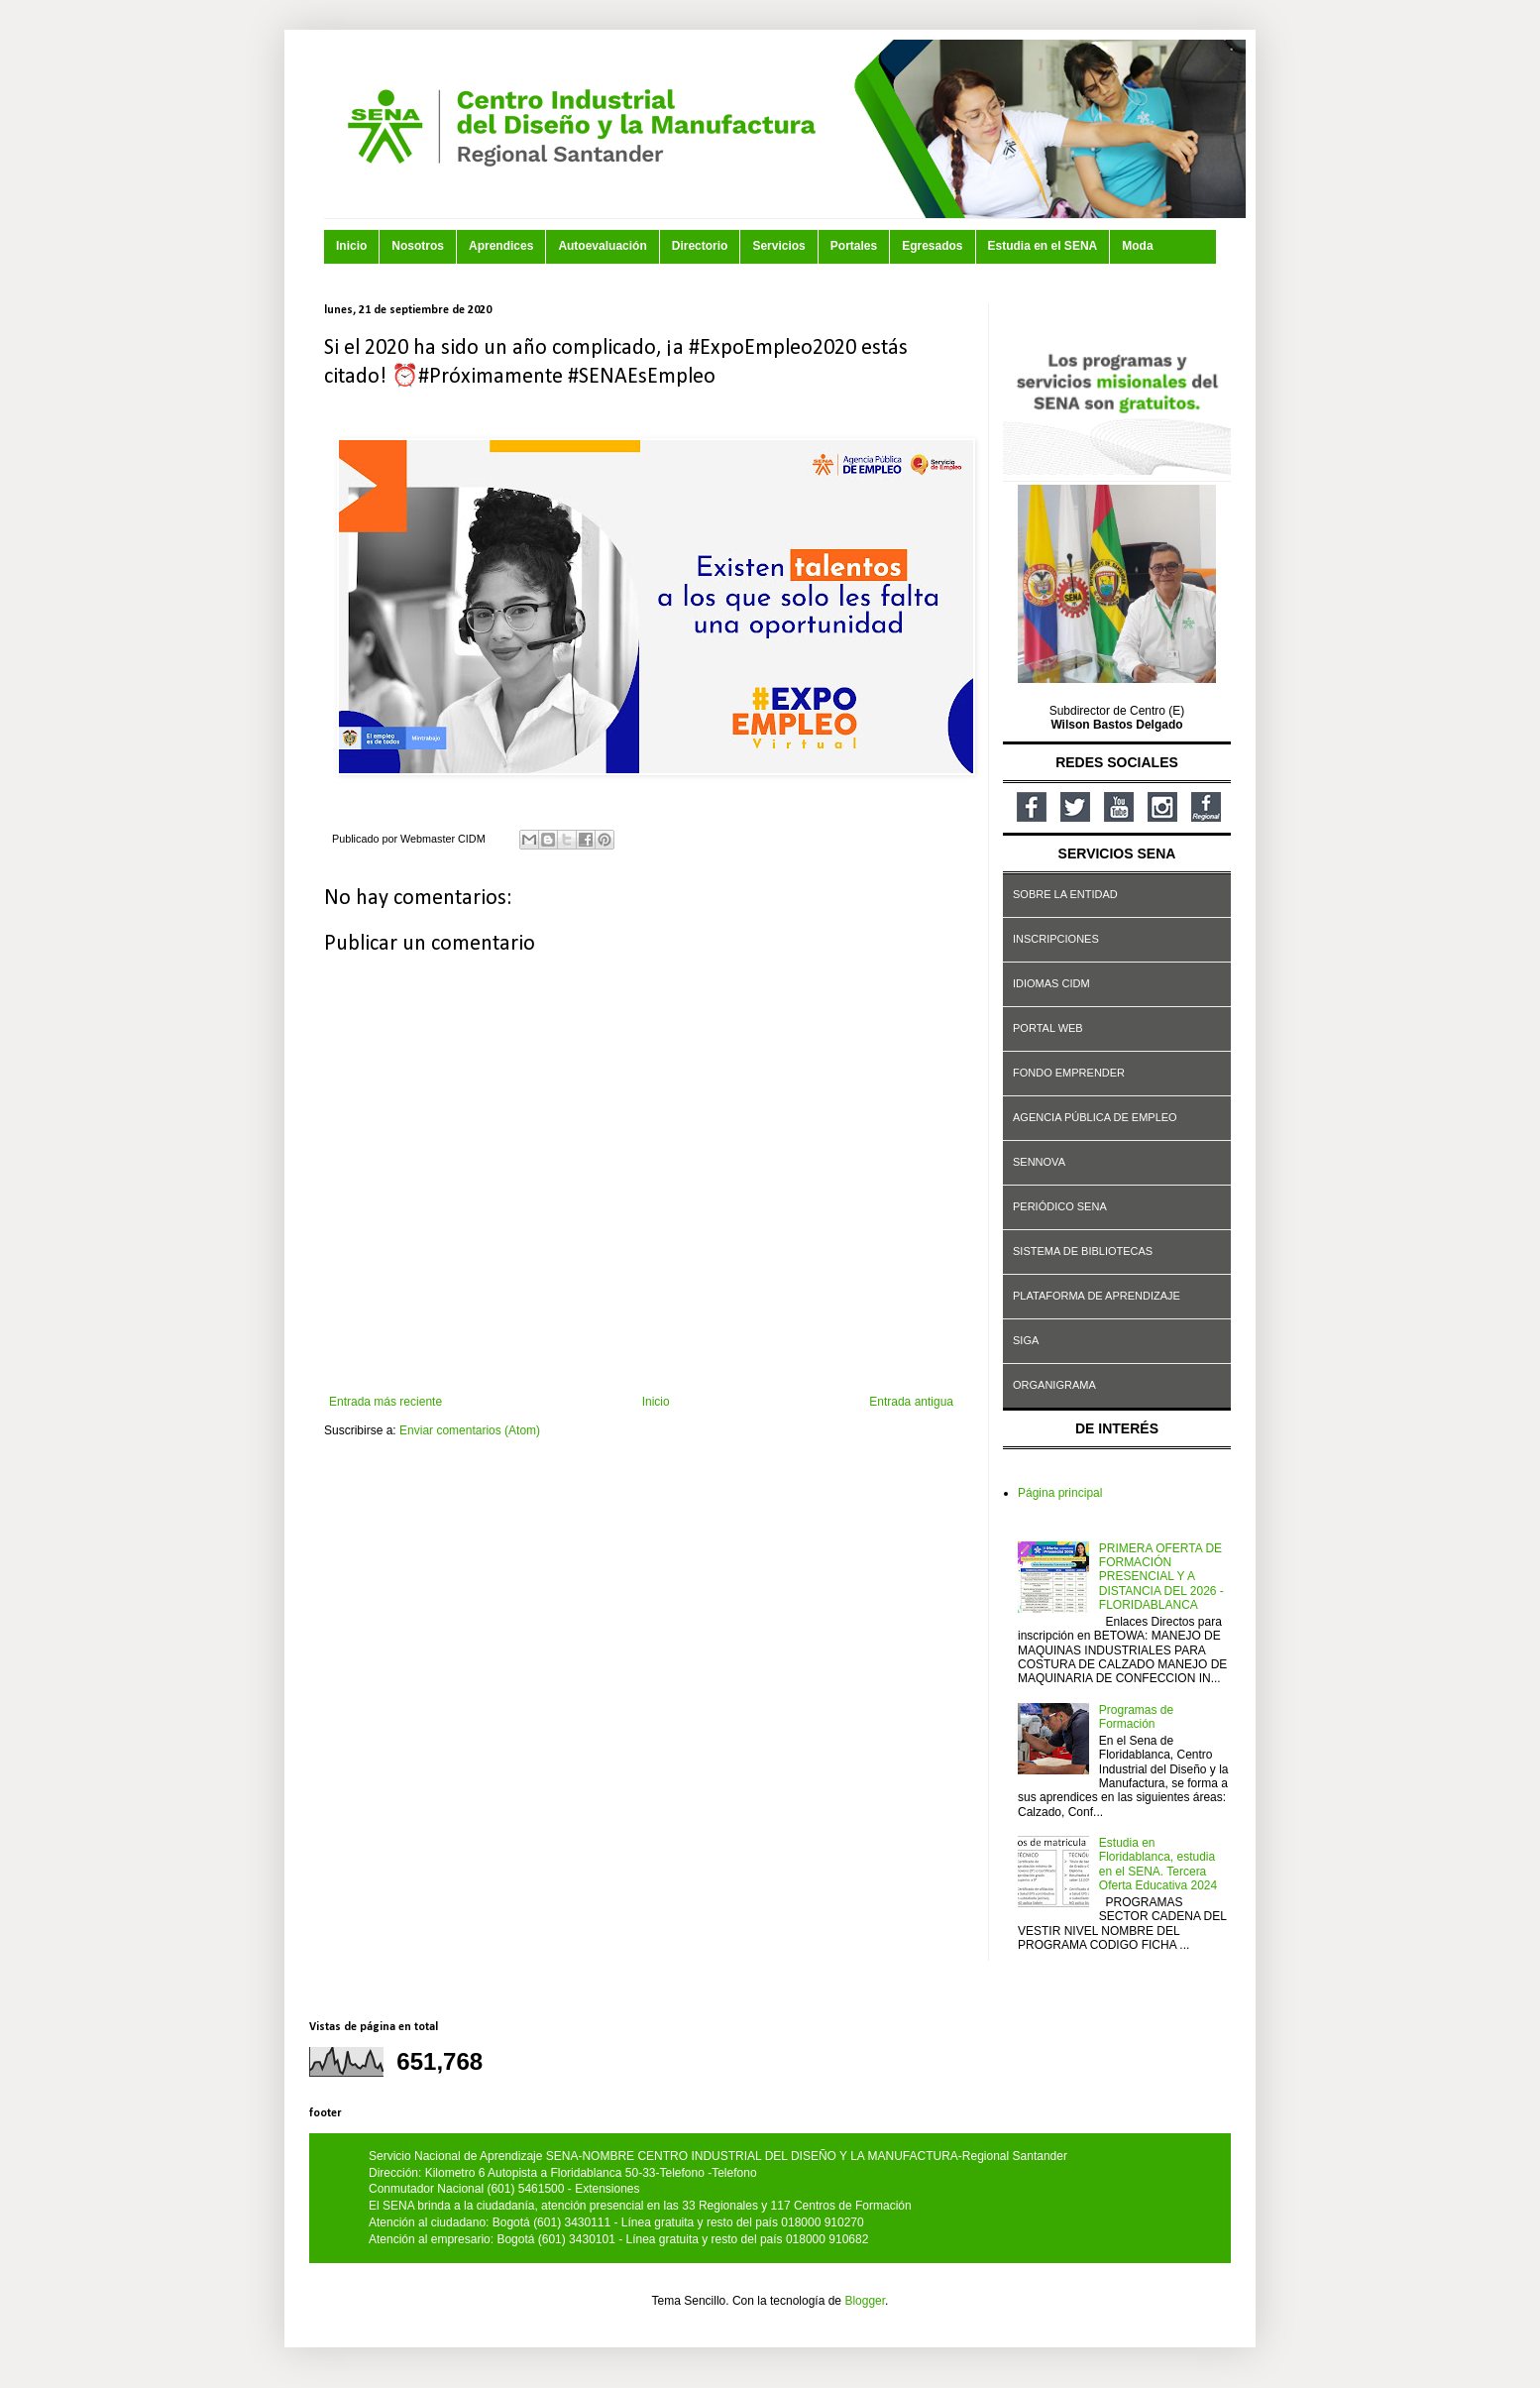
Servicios (778, 246)
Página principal (1060, 1493)
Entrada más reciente (385, 1402)
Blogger (864, 2301)
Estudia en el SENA (1043, 246)
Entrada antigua (911, 1402)
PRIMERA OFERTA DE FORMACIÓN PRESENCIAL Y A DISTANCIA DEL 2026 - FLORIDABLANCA (1161, 1577)
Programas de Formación (1136, 1717)
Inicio (351, 246)
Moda (1137, 246)
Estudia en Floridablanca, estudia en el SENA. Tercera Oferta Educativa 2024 (1158, 1864)
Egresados (932, 246)
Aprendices (501, 246)
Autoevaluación (602, 246)
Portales (853, 246)
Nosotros (417, 246)
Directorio (700, 246)
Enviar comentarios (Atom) (469, 1430)
